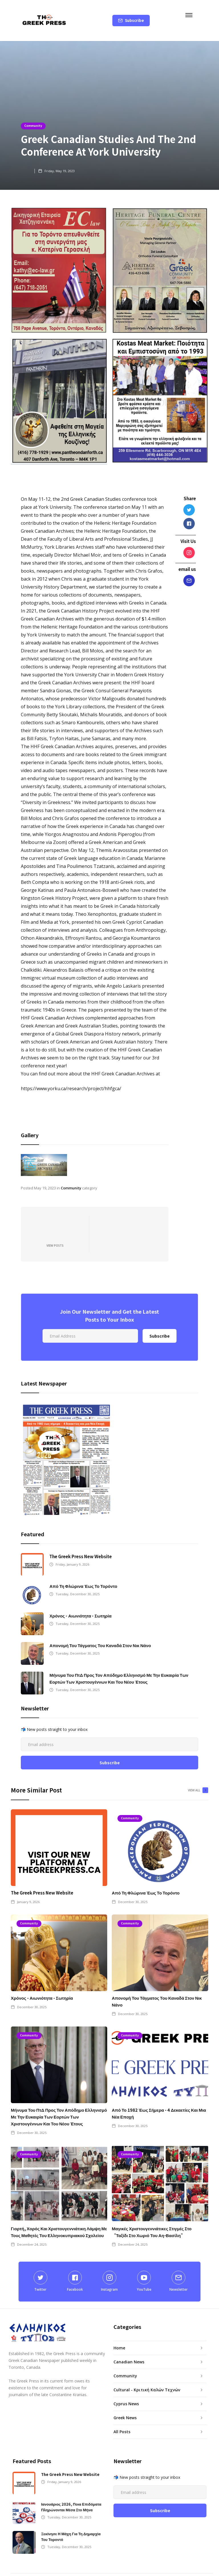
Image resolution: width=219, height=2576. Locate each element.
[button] (194, 14)
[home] (44, 20)
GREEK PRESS (154, 2567)
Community (33, 125)
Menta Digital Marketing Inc (103, 2567)
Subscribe (134, 20)
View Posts (55, 1230)
